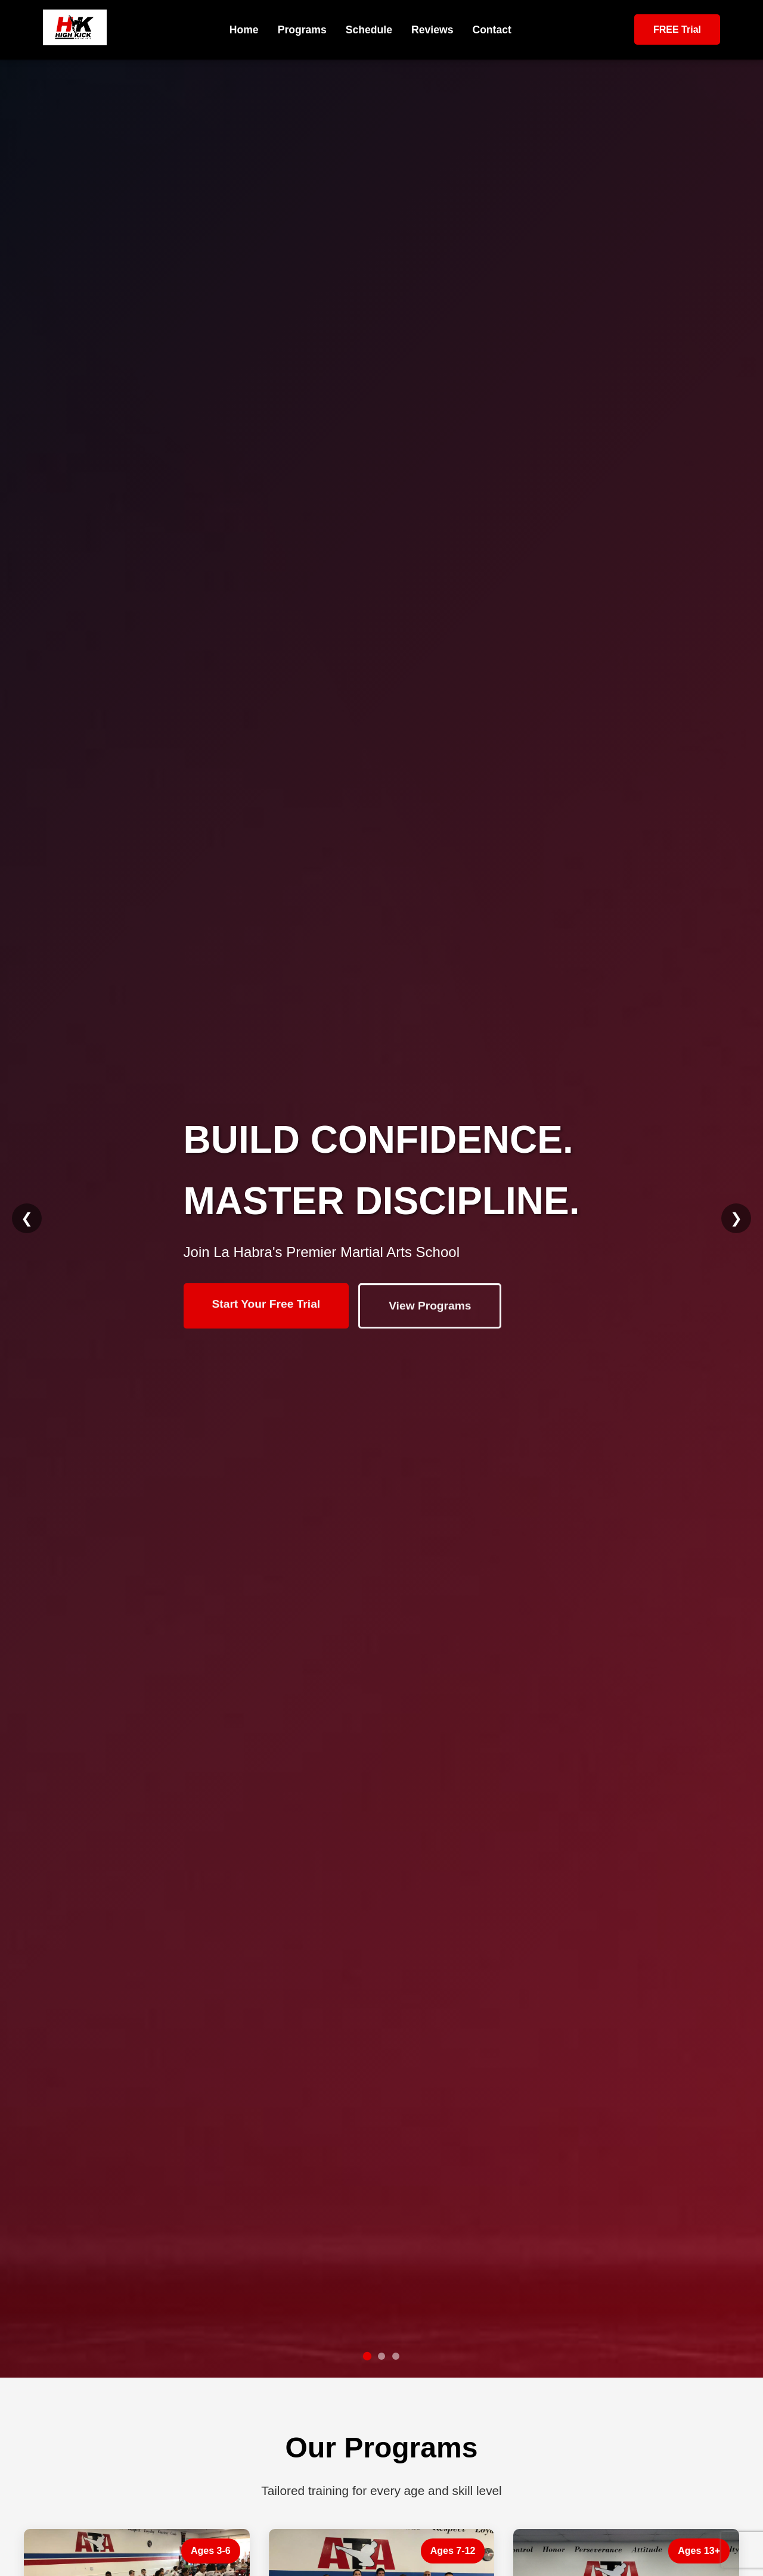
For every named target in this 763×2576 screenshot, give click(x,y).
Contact (491, 30)
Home (244, 30)
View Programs (430, 1307)
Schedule (369, 30)
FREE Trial (677, 29)
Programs (302, 30)
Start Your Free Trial (266, 1305)
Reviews (432, 30)
